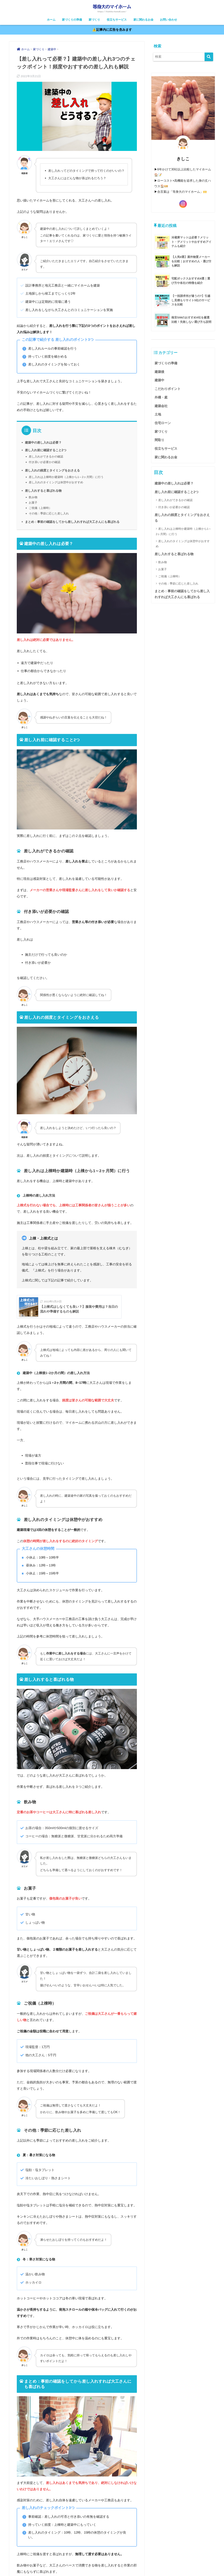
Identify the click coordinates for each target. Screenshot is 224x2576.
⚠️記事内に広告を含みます (112, 30)
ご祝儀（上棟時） (40, 508)
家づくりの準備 (72, 19)
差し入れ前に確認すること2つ (45, 450)
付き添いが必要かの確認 (44, 462)
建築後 (159, 372)
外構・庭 (161, 397)
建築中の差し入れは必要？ (43, 442)
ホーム (51, 19)
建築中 (159, 380)
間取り (159, 440)
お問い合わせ (168, 19)
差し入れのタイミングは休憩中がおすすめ (56, 482)
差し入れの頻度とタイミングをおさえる (52, 470)
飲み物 (33, 497)
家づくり (94, 19)
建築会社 (161, 406)
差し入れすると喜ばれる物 (43, 490)
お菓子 (33, 502)
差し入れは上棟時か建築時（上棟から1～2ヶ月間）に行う (66, 477)
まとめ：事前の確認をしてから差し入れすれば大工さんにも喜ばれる (72, 521)
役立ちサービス (117, 19)
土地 (158, 414)
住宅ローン (163, 423)
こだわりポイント (168, 389)
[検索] (209, 57)
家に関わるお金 (143, 19)
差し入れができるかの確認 (46, 456)
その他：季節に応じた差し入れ (49, 513)
